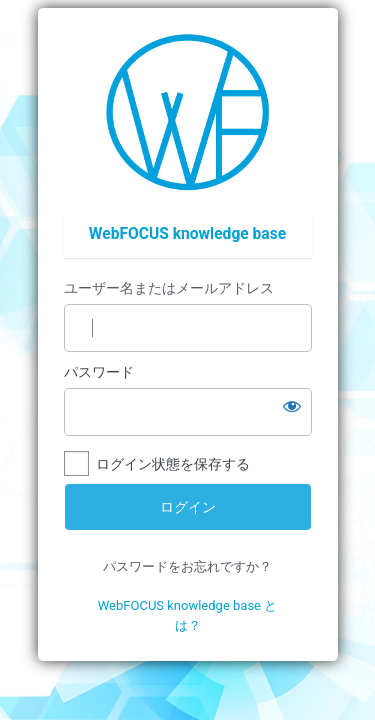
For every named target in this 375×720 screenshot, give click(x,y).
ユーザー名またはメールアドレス (169, 288)
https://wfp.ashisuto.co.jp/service (187, 112)
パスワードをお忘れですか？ (187, 566)
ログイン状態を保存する (173, 464)
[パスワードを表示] (292, 406)
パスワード (99, 372)
